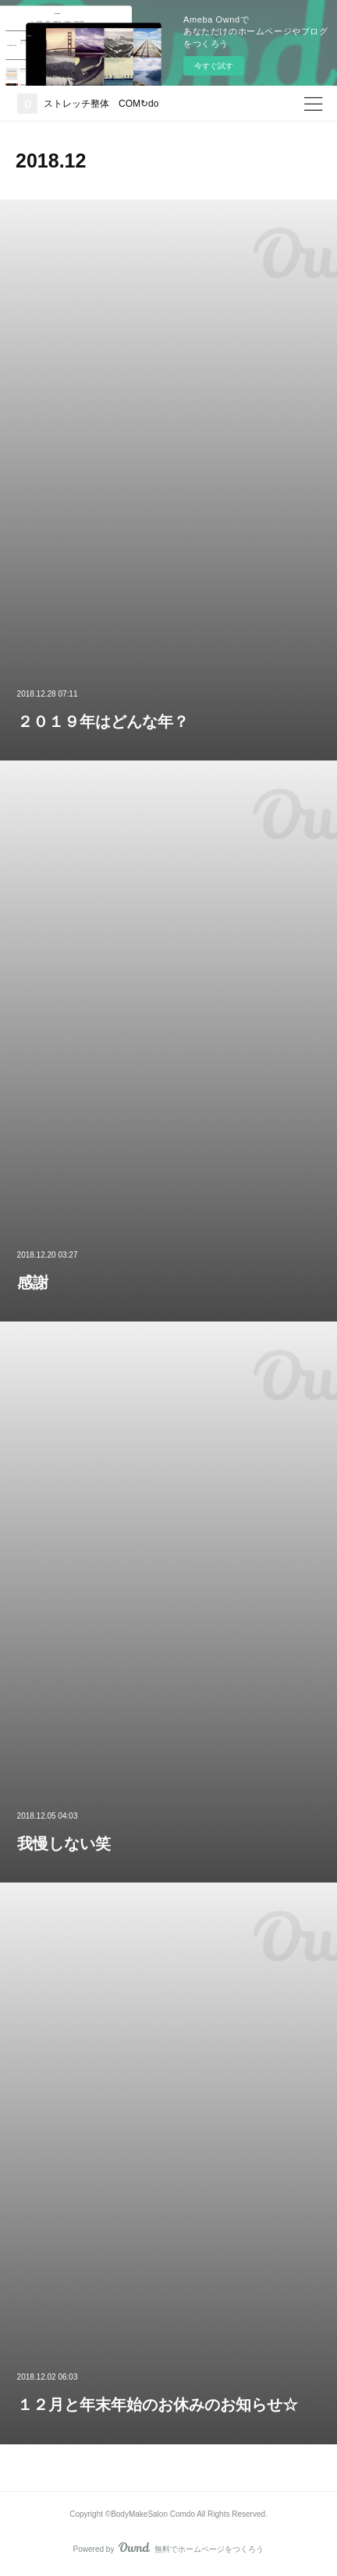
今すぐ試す (213, 66)
